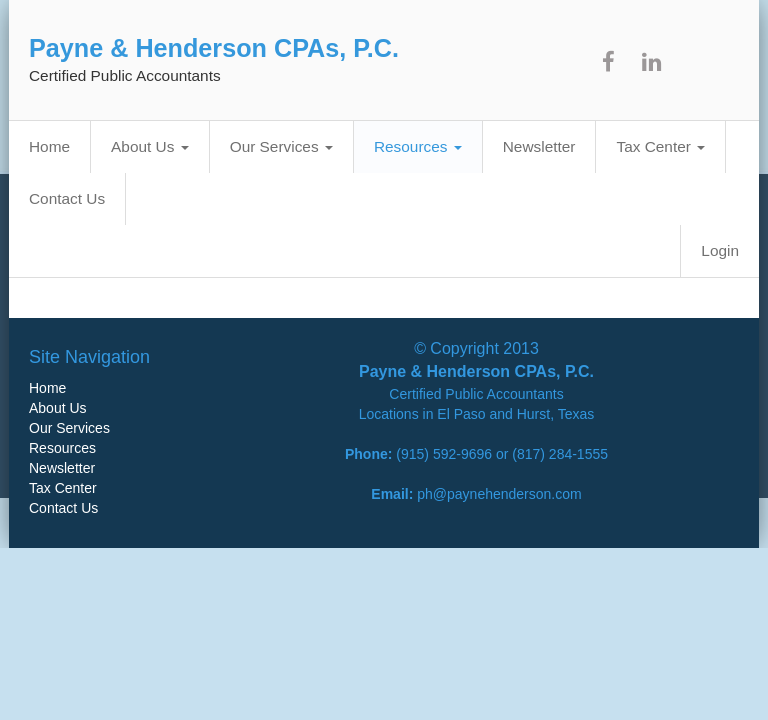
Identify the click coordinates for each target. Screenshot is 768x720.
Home (49, 146)
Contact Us (67, 198)
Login (720, 250)
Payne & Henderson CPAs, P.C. (214, 48)
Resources (418, 146)
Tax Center (660, 146)
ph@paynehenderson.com (499, 494)
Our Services (281, 146)
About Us (150, 146)
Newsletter (539, 146)
